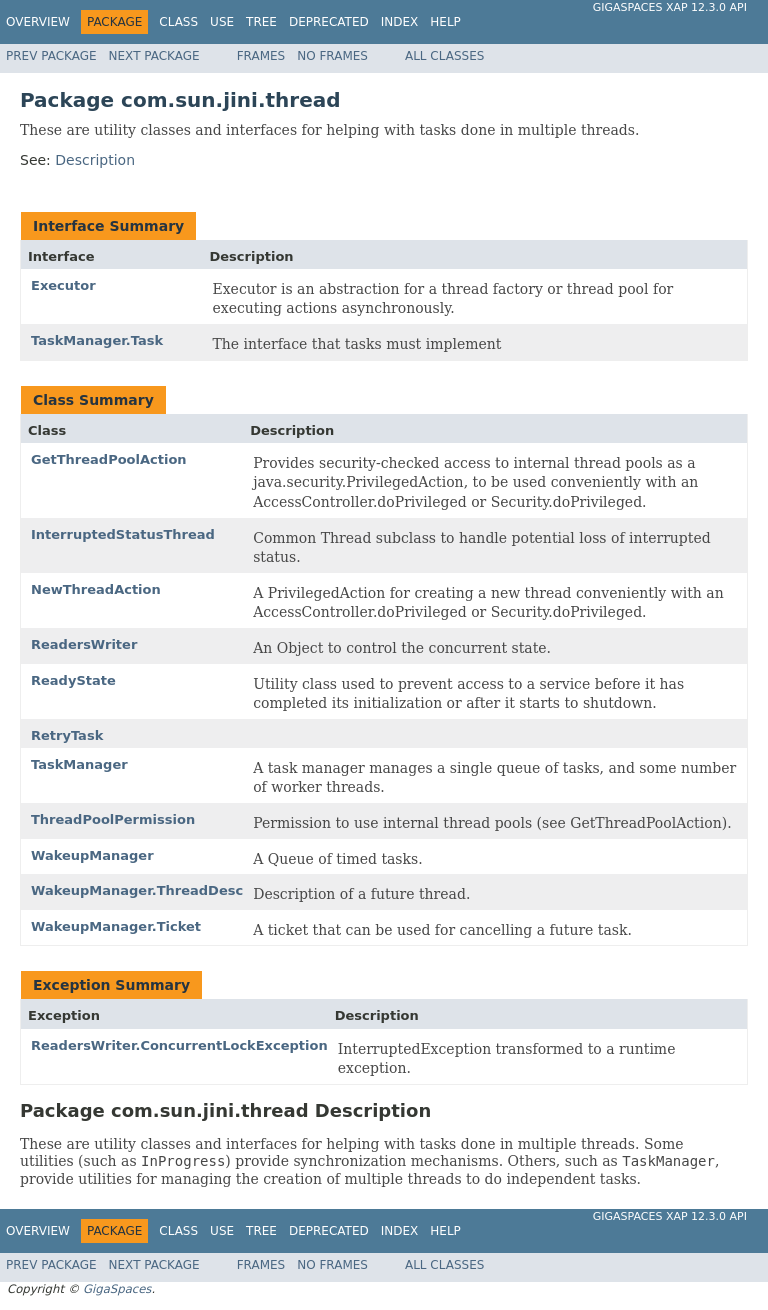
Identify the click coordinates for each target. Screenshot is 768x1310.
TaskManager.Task (97, 340)
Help (445, 22)
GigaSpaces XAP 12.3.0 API (670, 7)
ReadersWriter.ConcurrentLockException (179, 1045)
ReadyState (73, 680)
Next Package (154, 56)
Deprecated (329, 22)
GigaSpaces (117, 1289)
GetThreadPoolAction (109, 459)
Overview (38, 22)
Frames (261, 56)
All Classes (444, 56)
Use (222, 22)
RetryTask (67, 735)
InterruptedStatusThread (123, 534)
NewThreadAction (96, 589)
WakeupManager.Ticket (116, 926)
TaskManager (79, 764)
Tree (261, 22)
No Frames (332, 56)
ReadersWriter (84, 644)
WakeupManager (92, 855)
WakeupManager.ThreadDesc (137, 890)
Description (95, 160)
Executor (63, 285)
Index (400, 22)
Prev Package (51, 56)
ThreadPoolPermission (113, 819)
